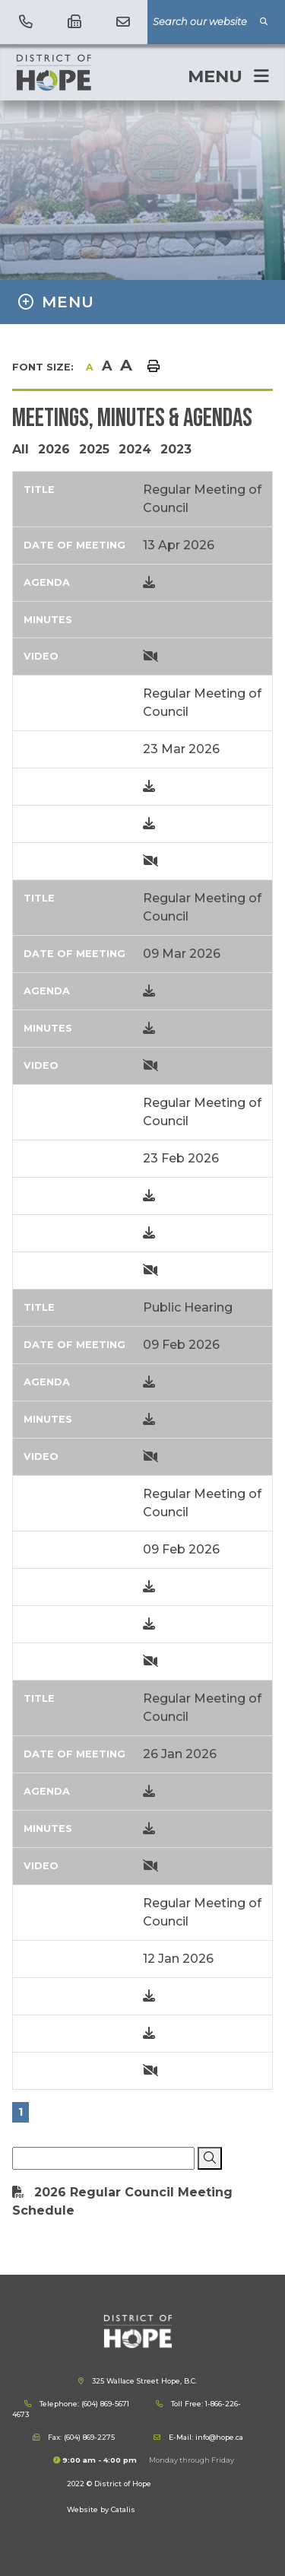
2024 (135, 449)
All (20, 449)
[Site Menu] (142, 302)
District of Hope (88, 72)
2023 (176, 449)
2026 (54, 449)
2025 (94, 449)
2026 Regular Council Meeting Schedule (122, 2201)
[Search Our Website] (210, 22)
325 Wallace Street (143, 2381)
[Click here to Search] (210, 2158)
